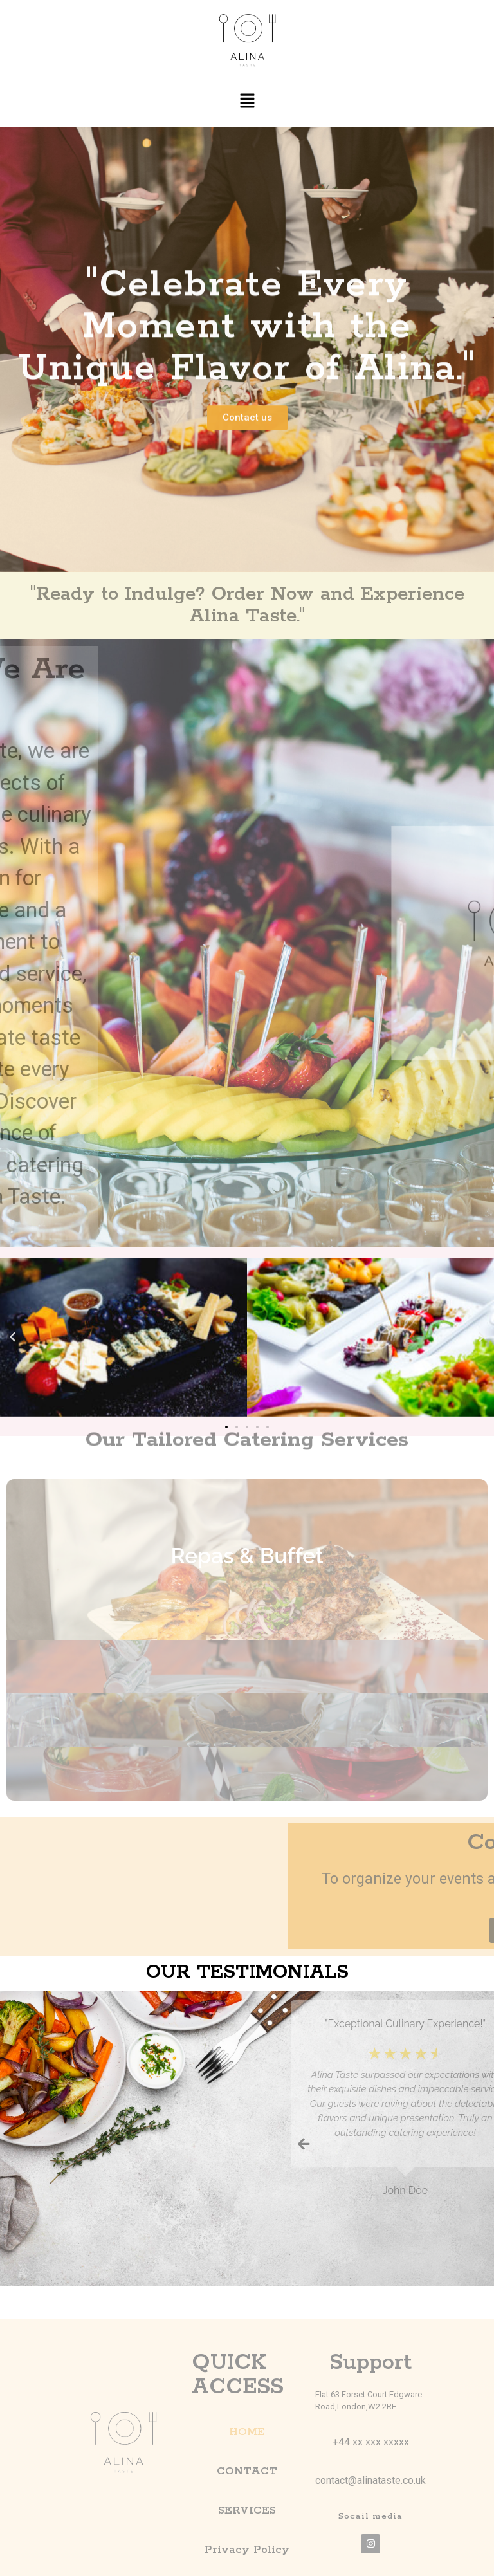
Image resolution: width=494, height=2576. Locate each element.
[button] (247, 100)
